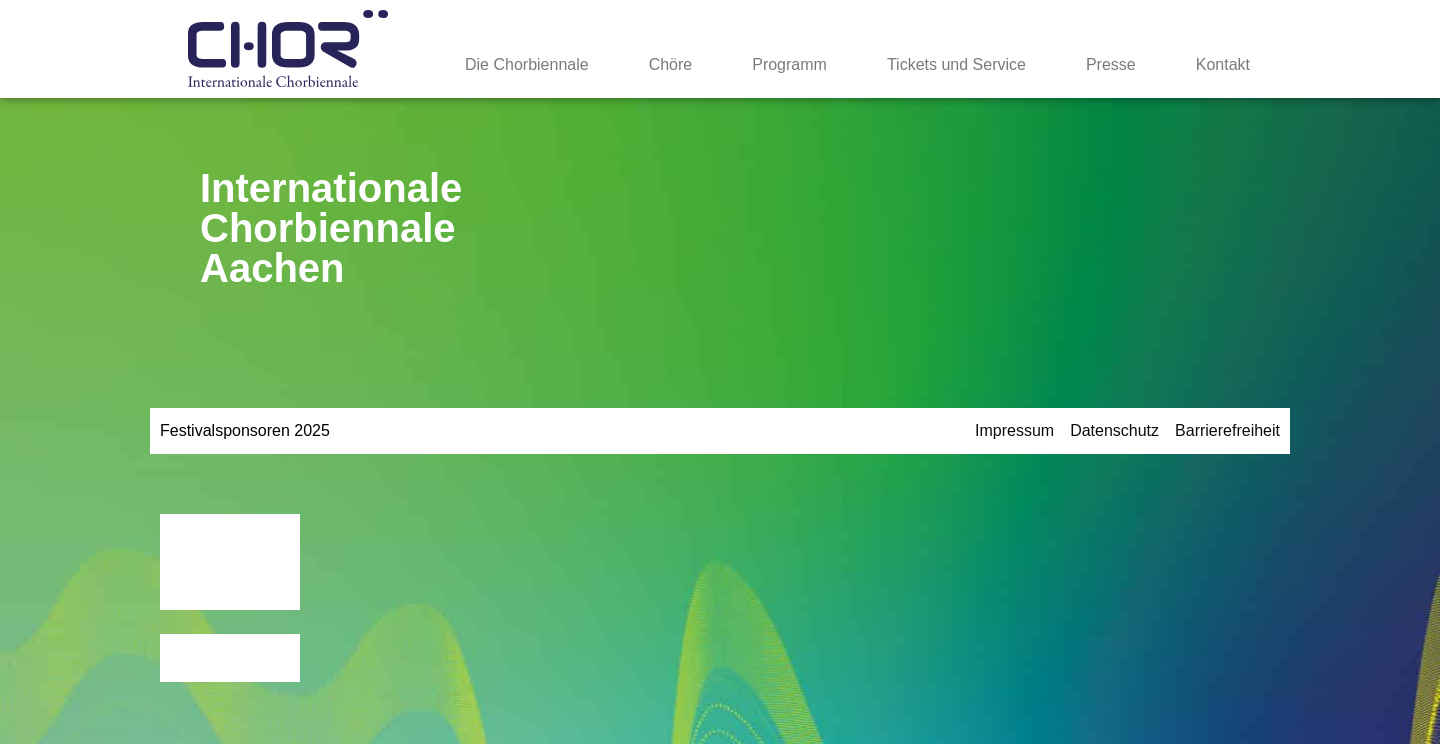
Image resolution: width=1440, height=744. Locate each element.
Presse (1111, 64)
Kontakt (1223, 64)
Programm (789, 64)
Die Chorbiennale (527, 64)
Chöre (671, 64)
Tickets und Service (956, 64)
